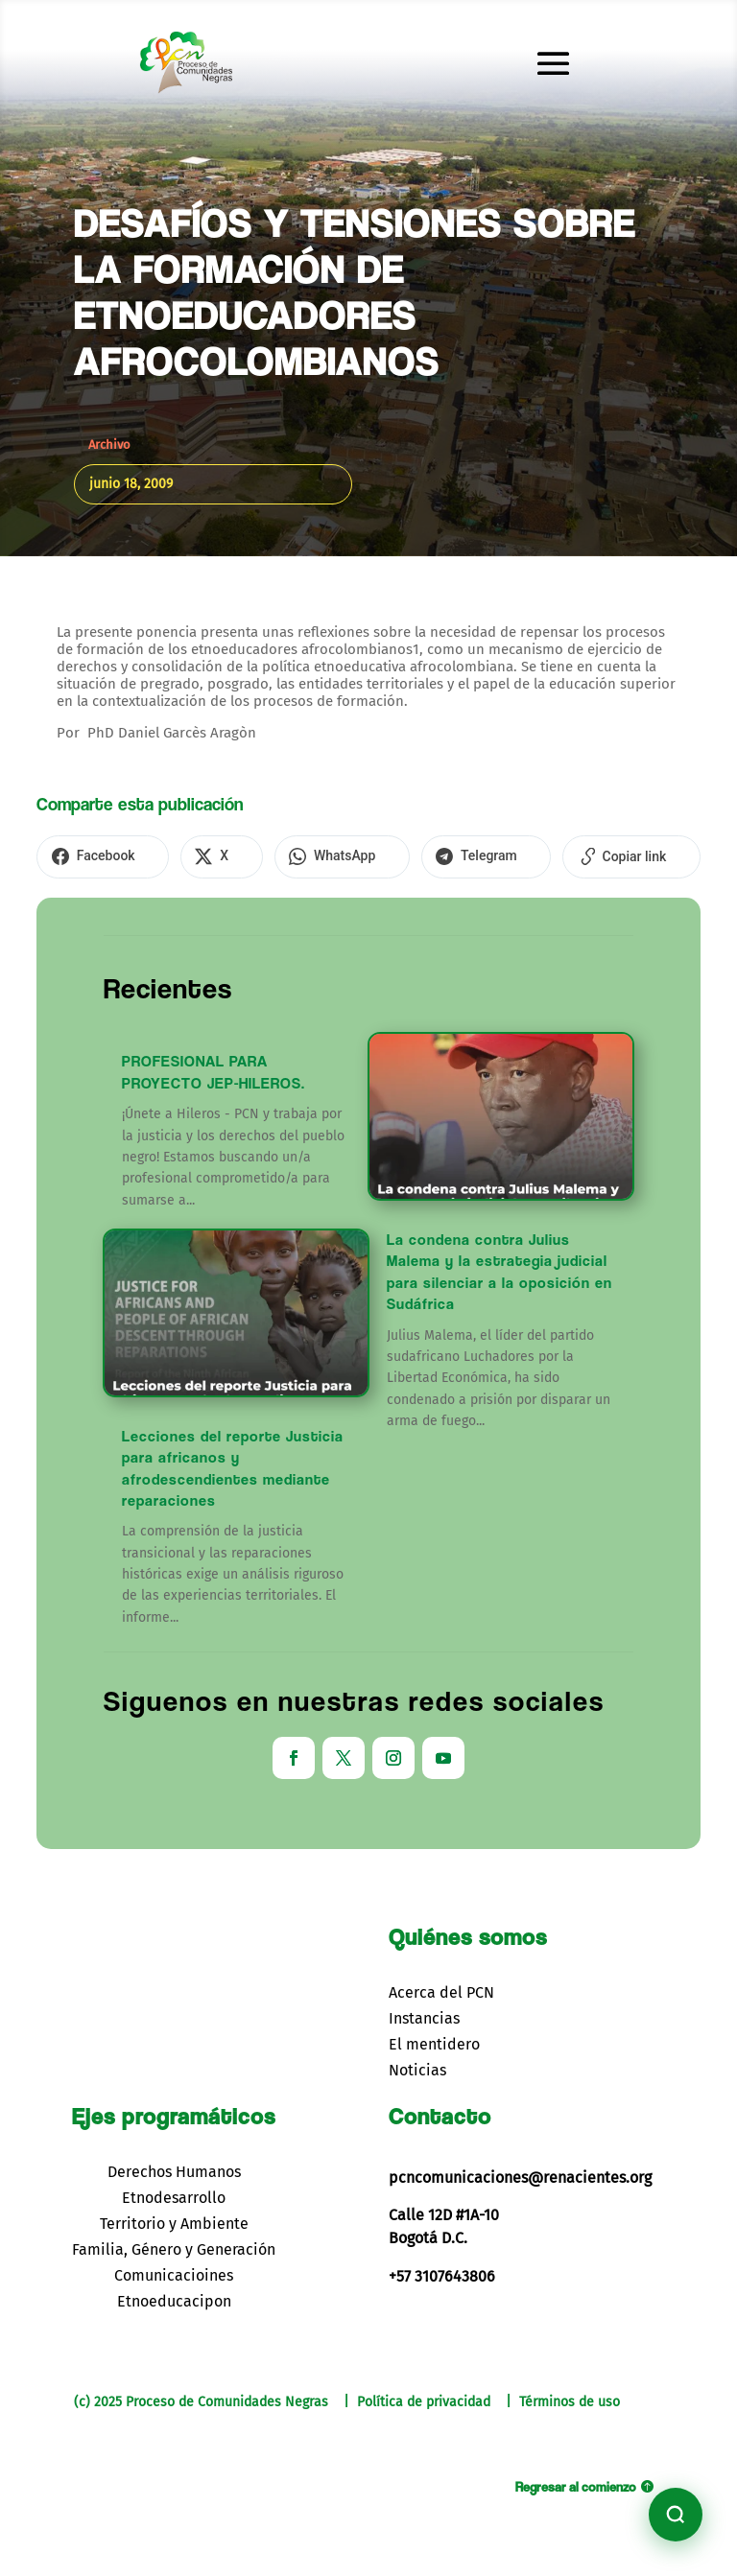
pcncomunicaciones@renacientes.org (520, 2174)
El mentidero (434, 2041)
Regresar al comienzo (575, 2483)
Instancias (424, 2015)
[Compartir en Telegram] (430, 855)
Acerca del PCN (441, 1989)
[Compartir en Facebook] (94, 855)
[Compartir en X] (197, 855)
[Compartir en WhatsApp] (301, 855)
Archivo (109, 444)
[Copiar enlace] (559, 855)
